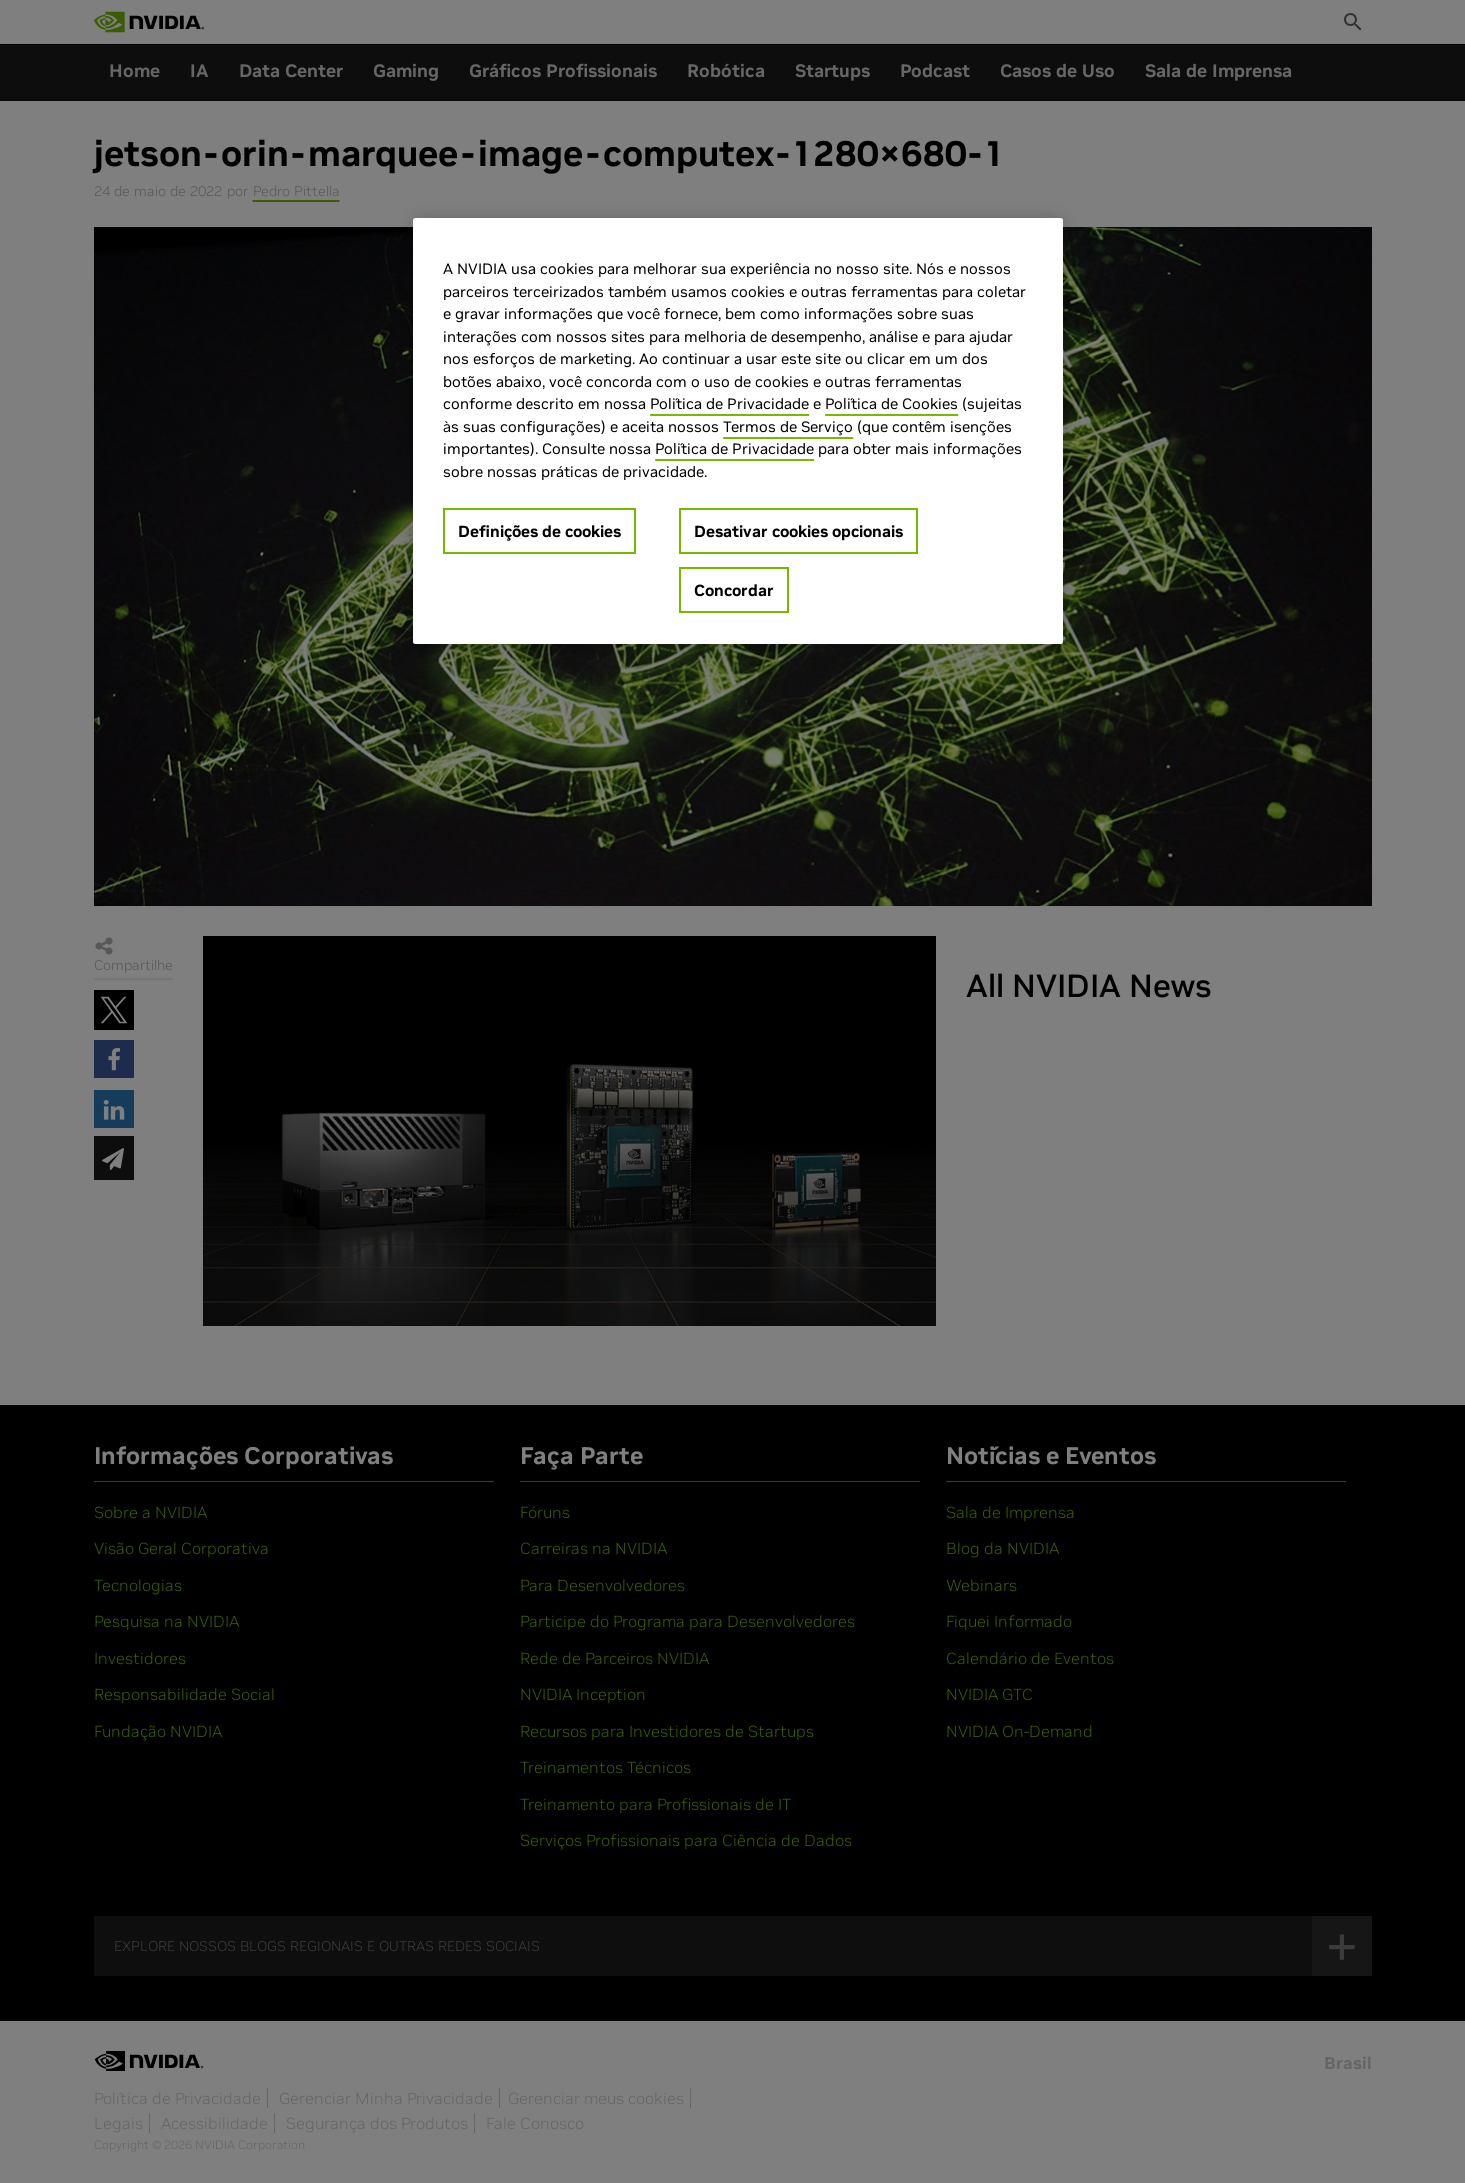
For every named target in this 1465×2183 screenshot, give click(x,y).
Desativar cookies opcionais (798, 531)
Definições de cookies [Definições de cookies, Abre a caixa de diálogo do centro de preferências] (539, 531)
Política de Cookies (891, 403)
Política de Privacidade (729, 403)
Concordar (734, 590)
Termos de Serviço (788, 426)
